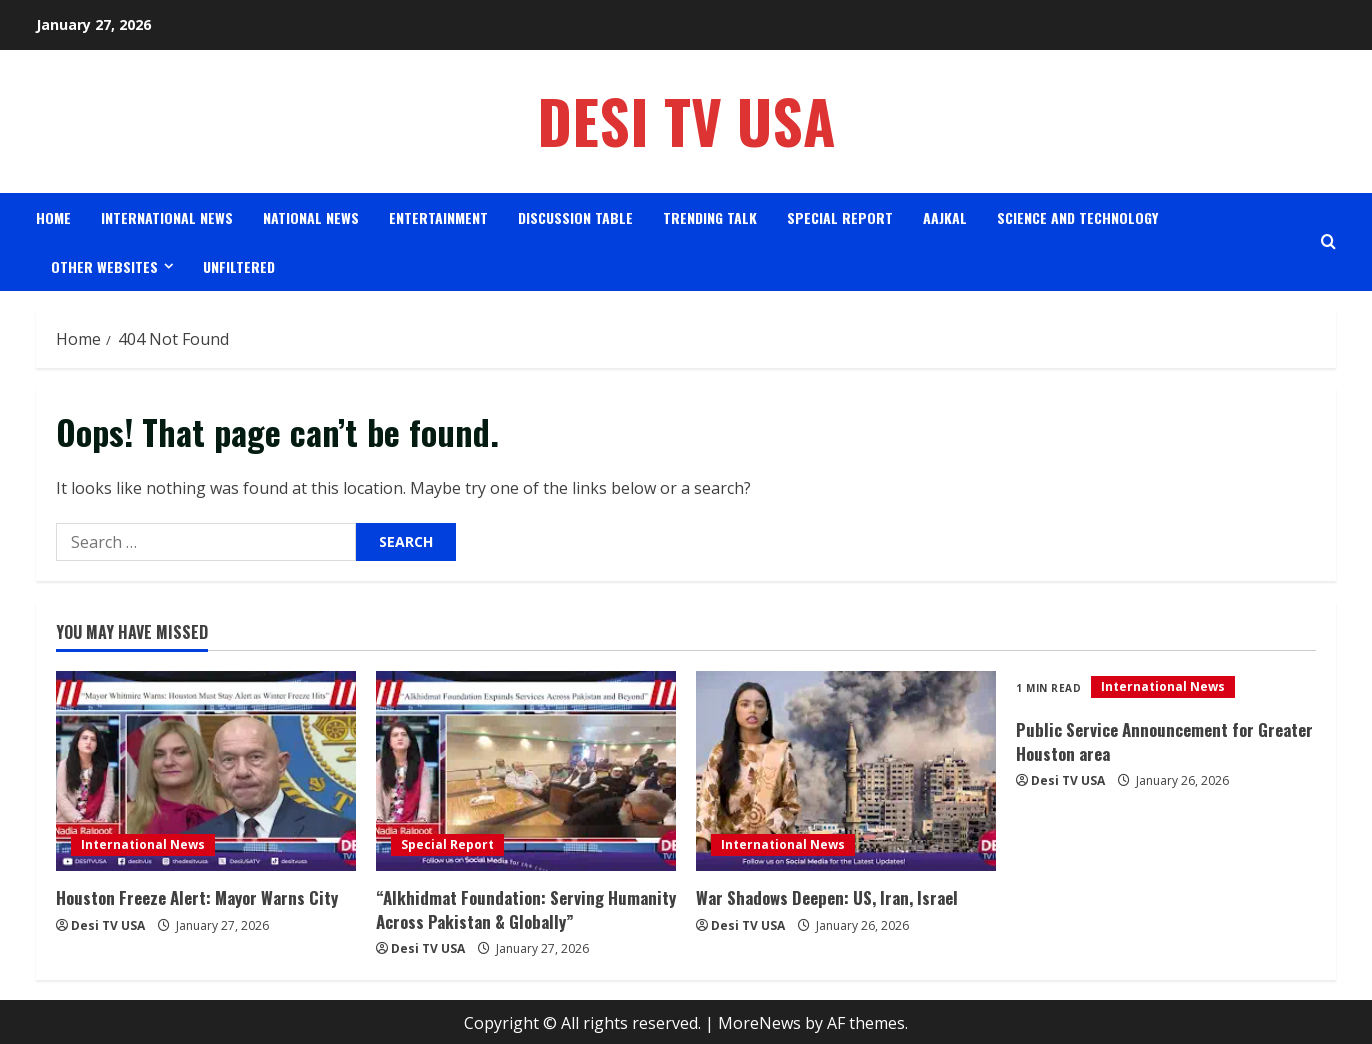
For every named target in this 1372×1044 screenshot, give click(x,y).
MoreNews (759, 1020)
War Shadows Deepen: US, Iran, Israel (822, 897)
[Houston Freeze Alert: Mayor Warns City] (206, 771)
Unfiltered (239, 266)
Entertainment (438, 217)
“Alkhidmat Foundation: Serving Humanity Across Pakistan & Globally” (516, 908)
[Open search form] (1328, 241)
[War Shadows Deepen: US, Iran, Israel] (846, 771)
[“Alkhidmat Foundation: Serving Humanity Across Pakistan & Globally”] (526, 771)
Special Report (840, 217)
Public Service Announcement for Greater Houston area (1158, 740)
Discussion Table (575, 217)
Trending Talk (710, 217)
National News (311, 217)
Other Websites (104, 266)
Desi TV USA (686, 120)
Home (53, 217)
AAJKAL (945, 217)
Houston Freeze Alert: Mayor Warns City (192, 897)
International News (167, 217)
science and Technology (1077, 217)
